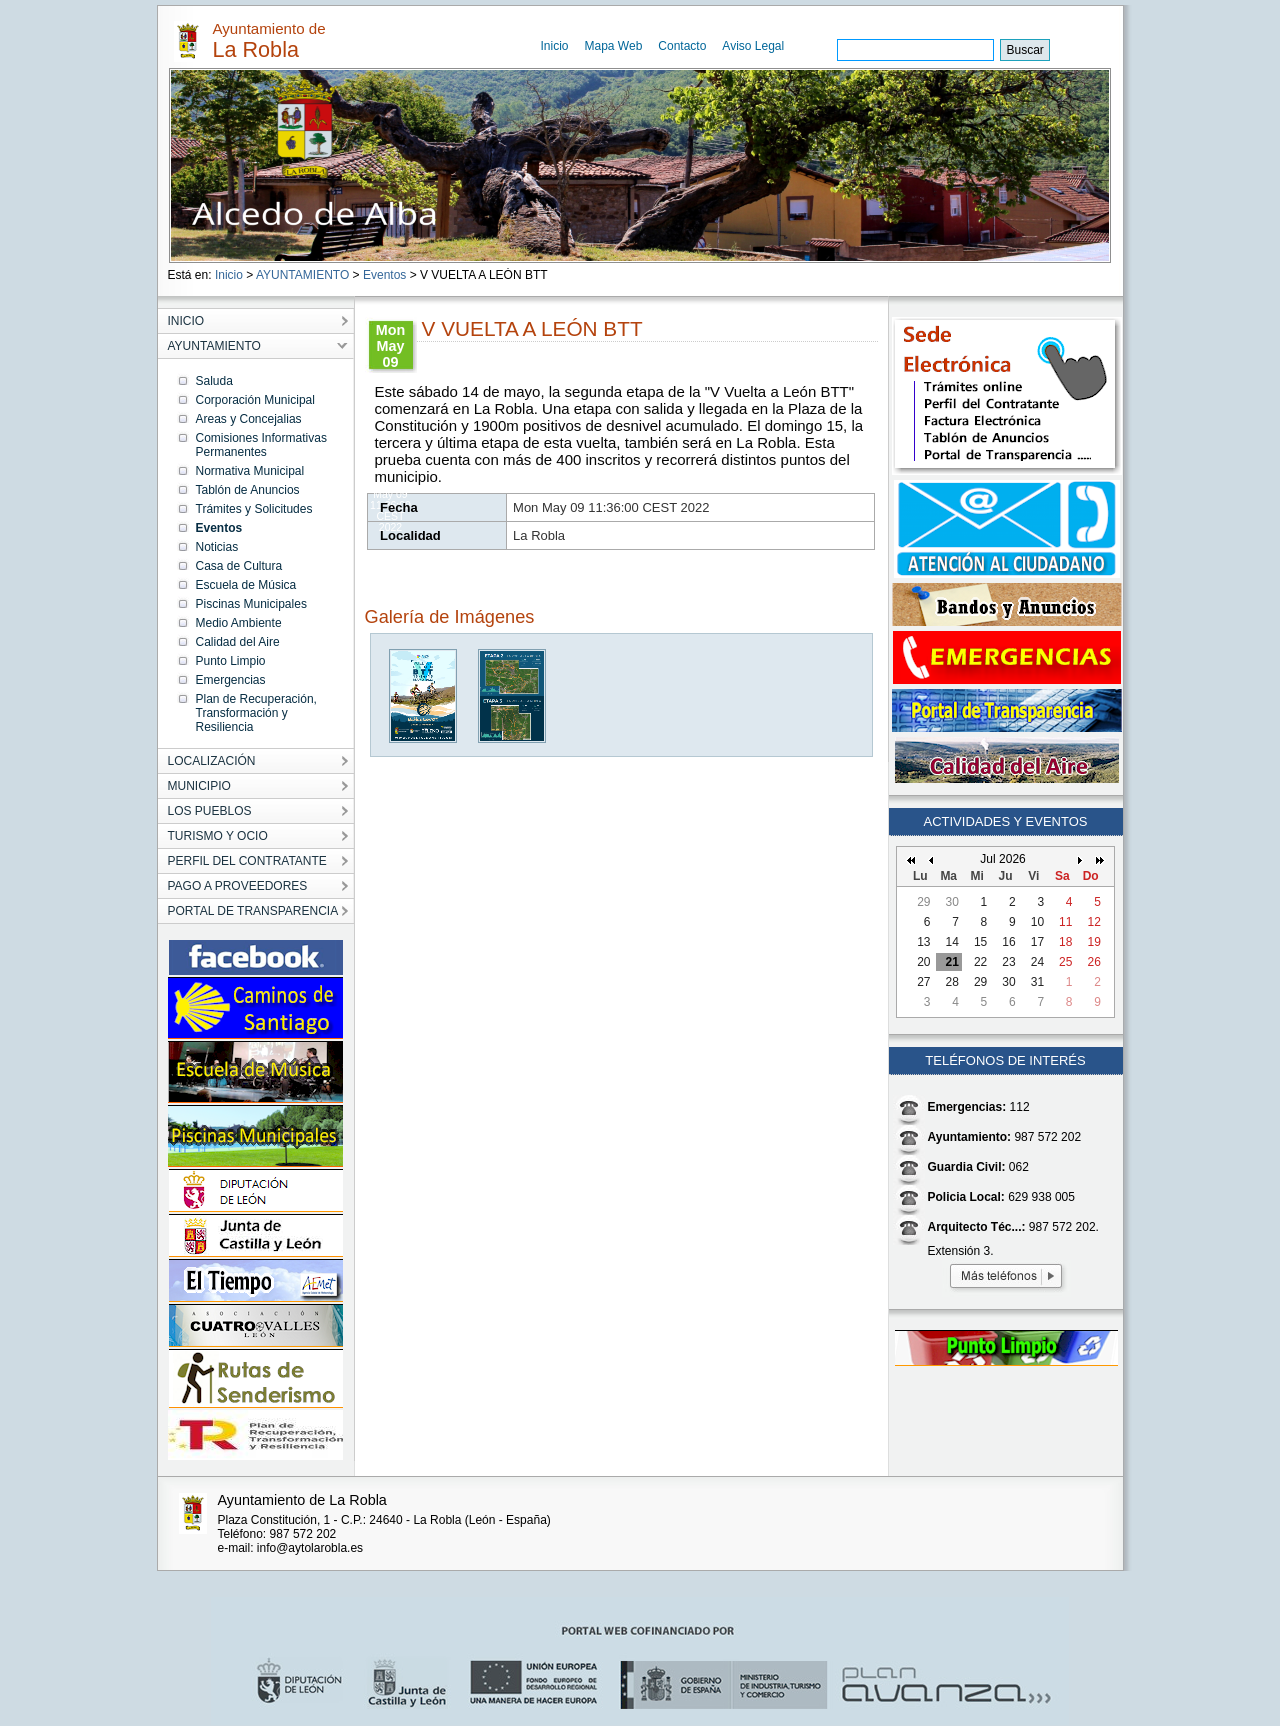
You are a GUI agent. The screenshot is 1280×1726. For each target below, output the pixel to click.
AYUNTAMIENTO (302, 275)
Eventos (384, 275)
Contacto (682, 46)
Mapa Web (614, 46)
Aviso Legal (753, 46)
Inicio (555, 46)
